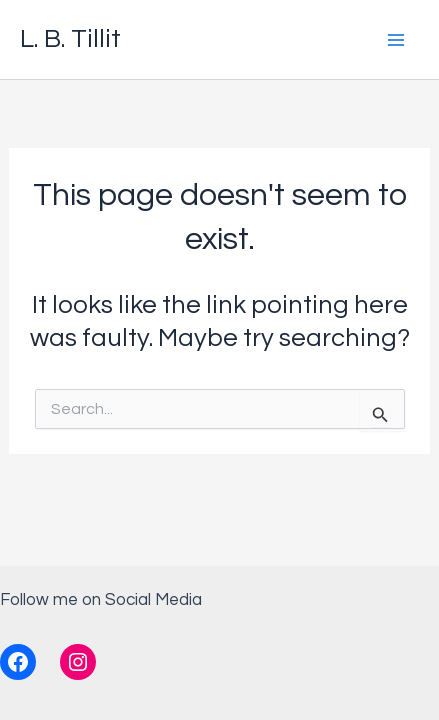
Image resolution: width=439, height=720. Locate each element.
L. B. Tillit (70, 39)
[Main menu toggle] (397, 40)
